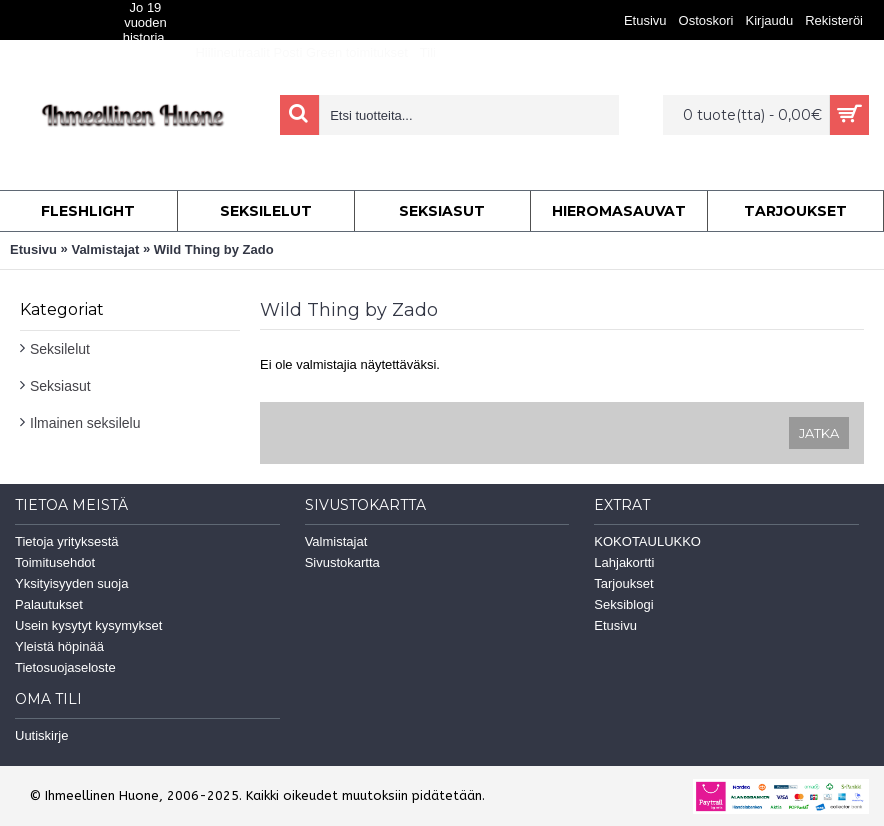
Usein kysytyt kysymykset (88, 625)
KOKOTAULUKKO (647, 541)
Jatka (819, 433)
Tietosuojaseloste (65, 667)
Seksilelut (60, 349)
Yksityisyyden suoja (71, 583)
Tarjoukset (623, 583)
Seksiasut (60, 386)
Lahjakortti (624, 562)
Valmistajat (105, 249)
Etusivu (33, 249)
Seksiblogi (623, 604)
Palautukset (49, 604)
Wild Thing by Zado (214, 249)
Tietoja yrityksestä (67, 541)
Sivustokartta (342, 562)
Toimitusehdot (55, 562)
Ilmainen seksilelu (85, 423)
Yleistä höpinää (59, 646)
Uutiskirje (41, 735)
